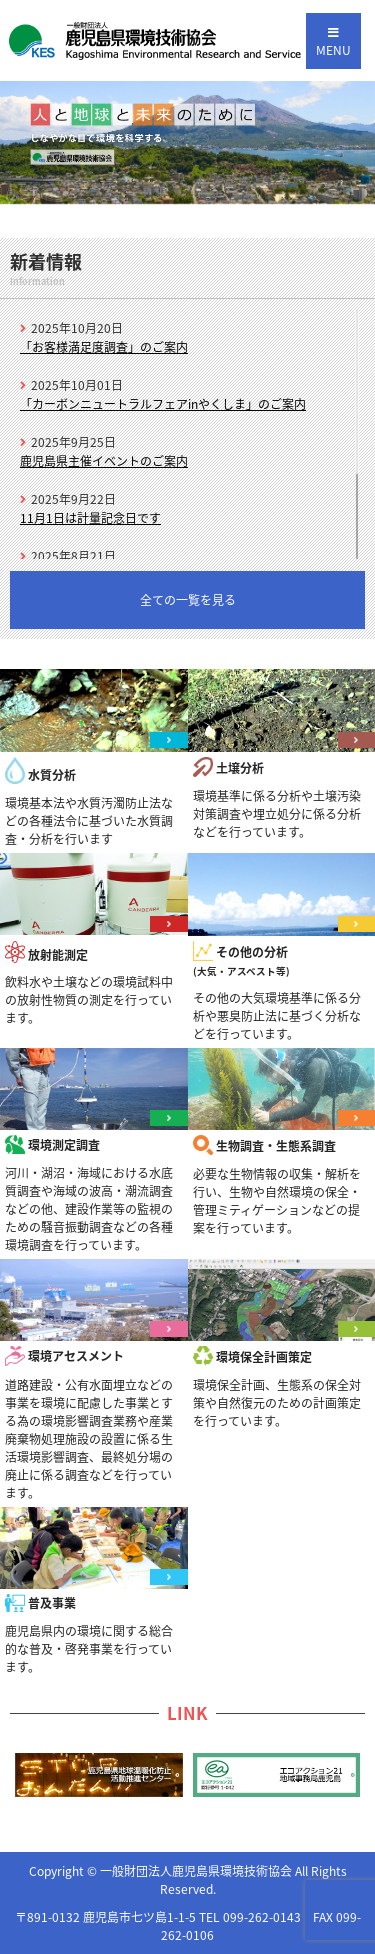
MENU (333, 43)
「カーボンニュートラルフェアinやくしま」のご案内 (163, 404)
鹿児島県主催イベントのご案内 (104, 461)
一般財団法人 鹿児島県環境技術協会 (155, 40)
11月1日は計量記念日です (90, 518)
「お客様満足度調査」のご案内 (104, 347)
